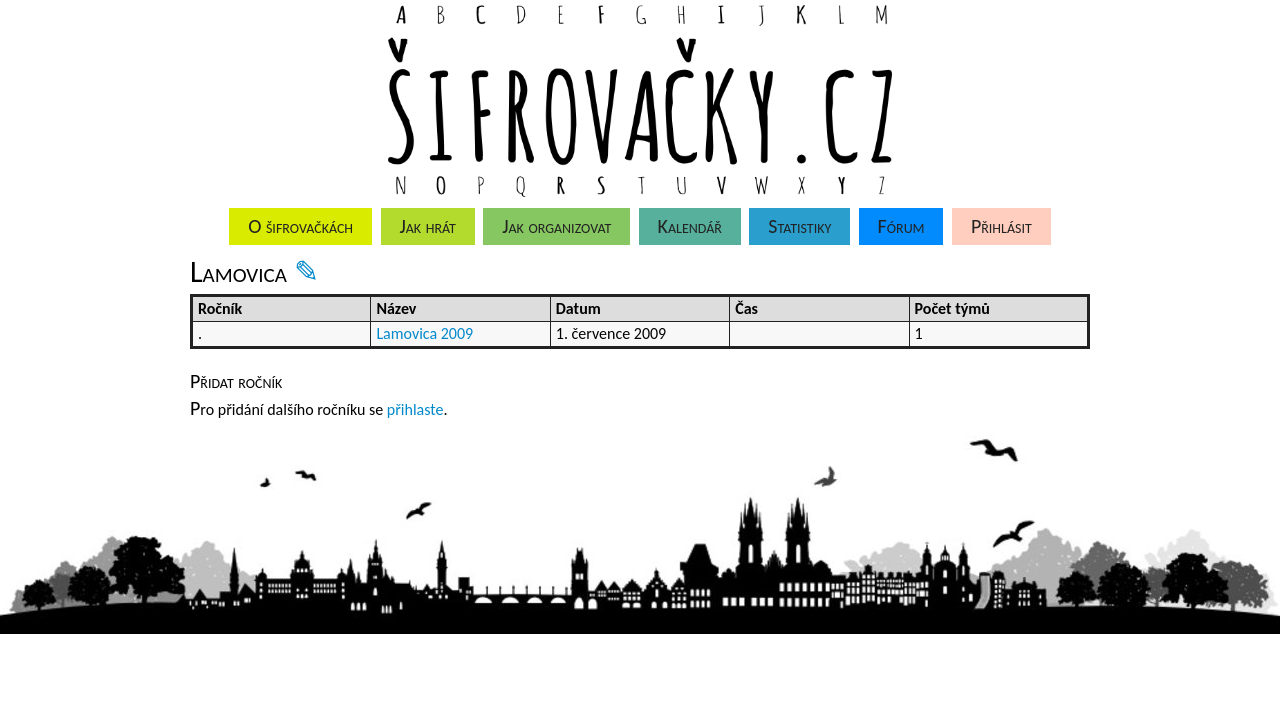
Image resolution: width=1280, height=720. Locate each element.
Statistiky (799, 226)
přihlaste (415, 409)
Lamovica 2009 (424, 333)
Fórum (901, 226)
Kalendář (690, 226)
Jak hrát (427, 226)
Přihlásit (1001, 226)
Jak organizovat (556, 226)
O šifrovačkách (300, 226)
